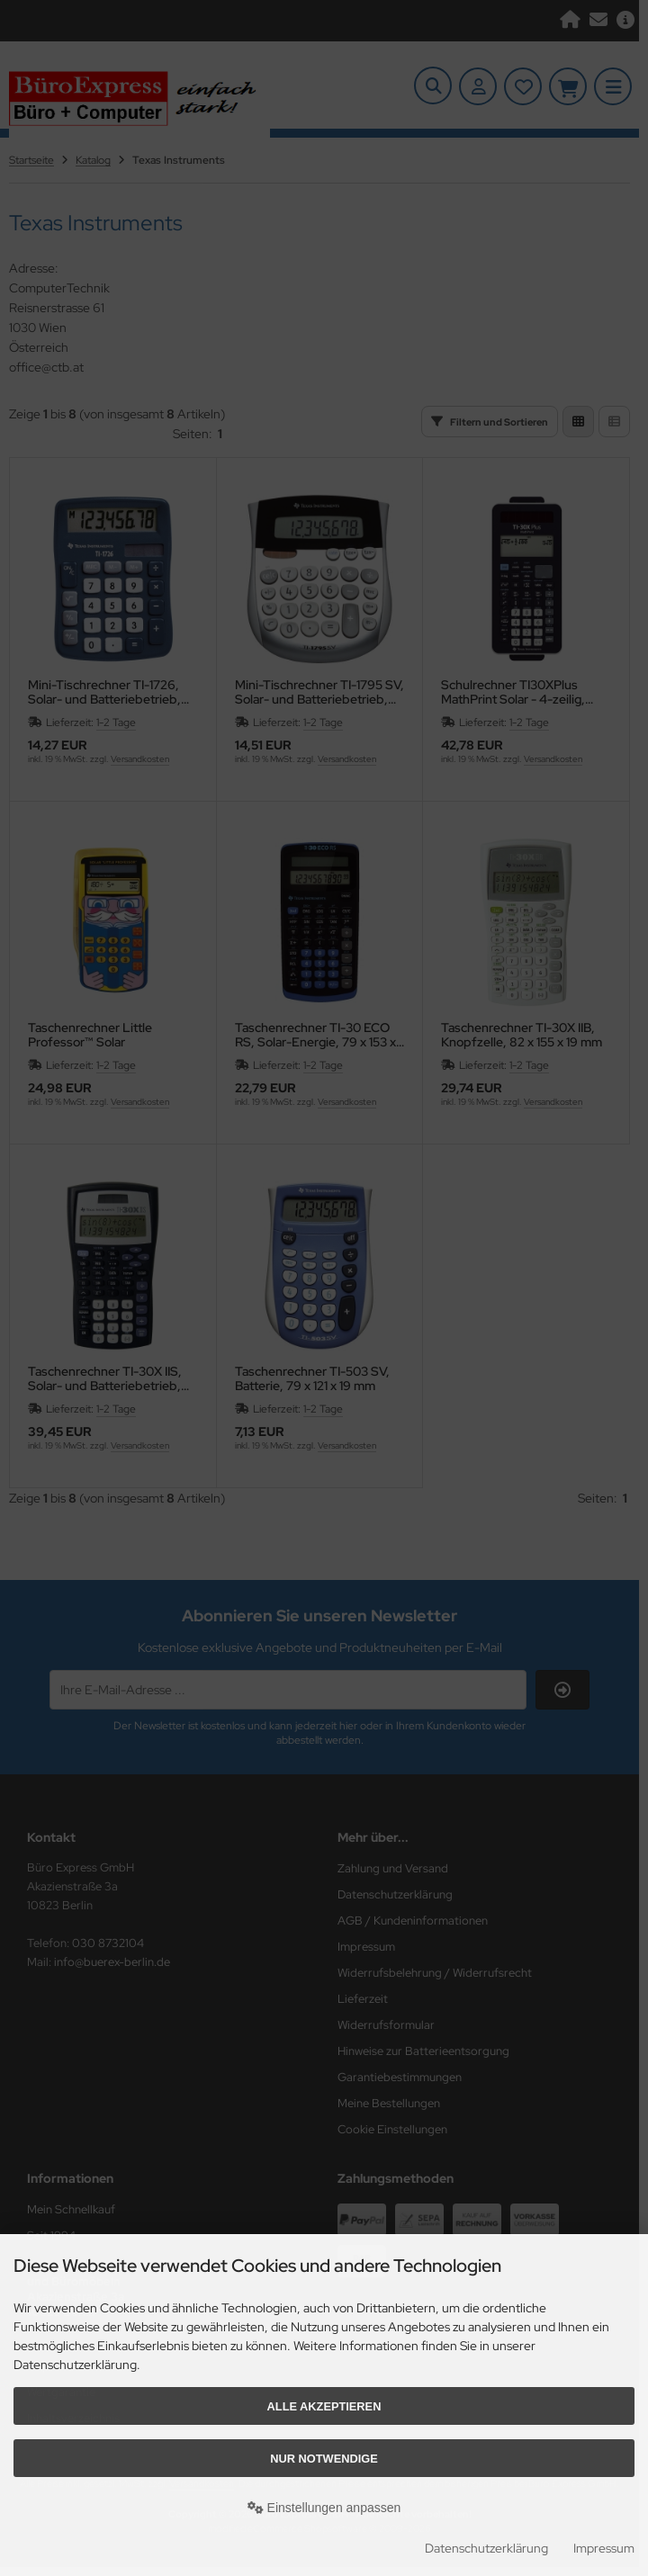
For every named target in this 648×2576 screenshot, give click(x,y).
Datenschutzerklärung (486, 2548)
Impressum (603, 2548)
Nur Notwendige (323, 2458)
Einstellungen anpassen (324, 2507)
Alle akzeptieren (324, 2406)
